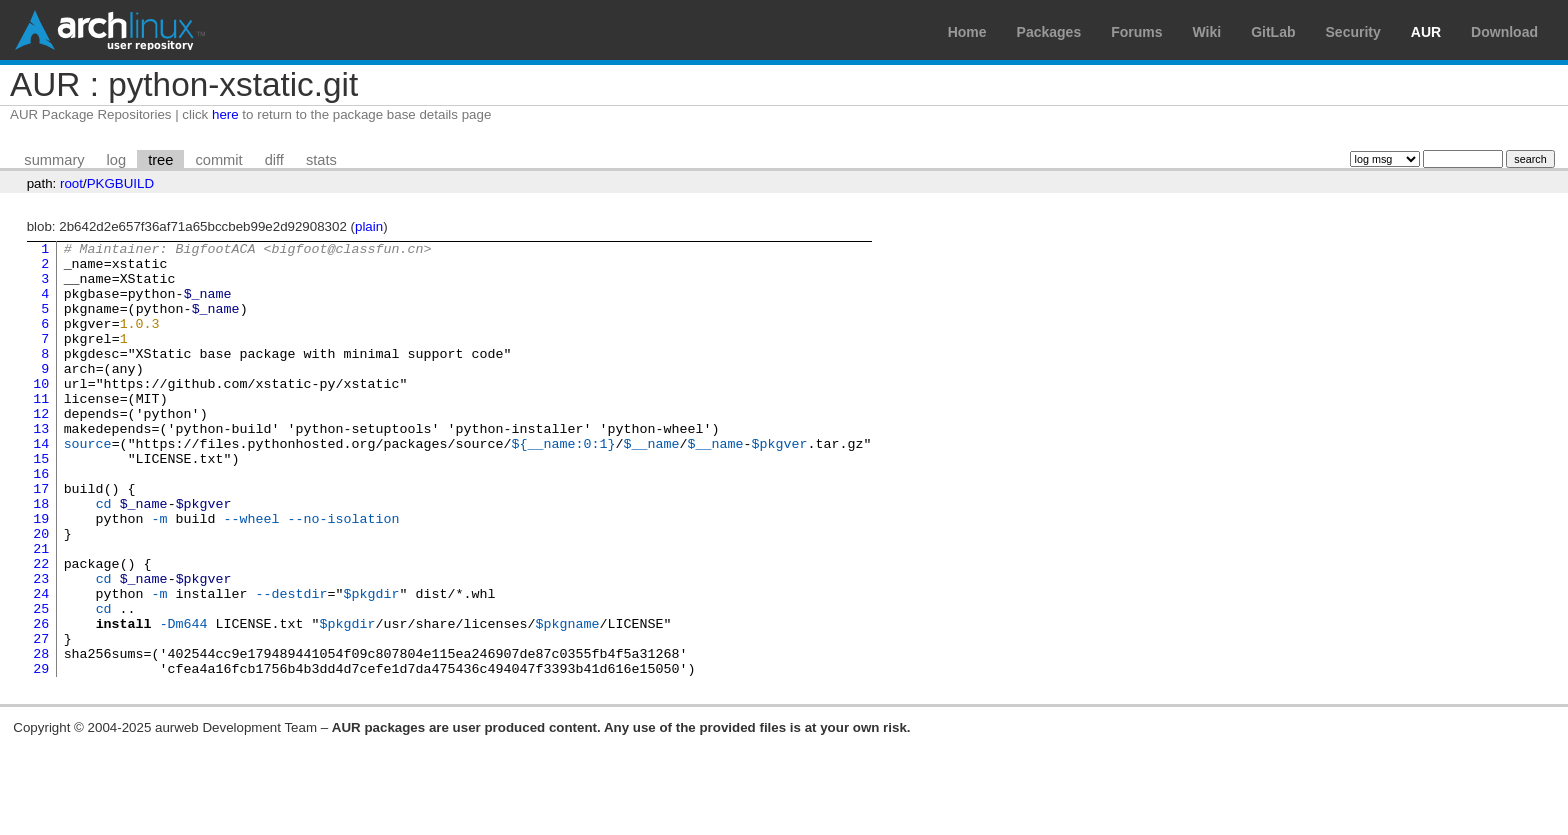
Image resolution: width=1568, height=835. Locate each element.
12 (41, 449)
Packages (1049, 32)
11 (41, 431)
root (71, 183)
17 (41, 539)
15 (41, 503)
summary (54, 160)
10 (41, 413)
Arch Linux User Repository (110, 30)
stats (321, 160)
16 (41, 521)
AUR (1426, 32)
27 (41, 719)
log (117, 160)
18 (41, 557)
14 (41, 485)
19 (41, 575)
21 (41, 611)
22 (41, 629)
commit (218, 160)
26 (41, 701)
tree (160, 160)
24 (41, 665)
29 (41, 755)
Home (967, 32)
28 (41, 737)
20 (41, 593)
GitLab (1273, 32)
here (225, 114)
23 (41, 647)
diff (274, 160)
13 (41, 467)
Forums (1136, 32)
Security (1353, 32)
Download (1504, 32)
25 (41, 683)
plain (369, 226)
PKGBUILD (120, 183)
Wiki (1207, 32)
